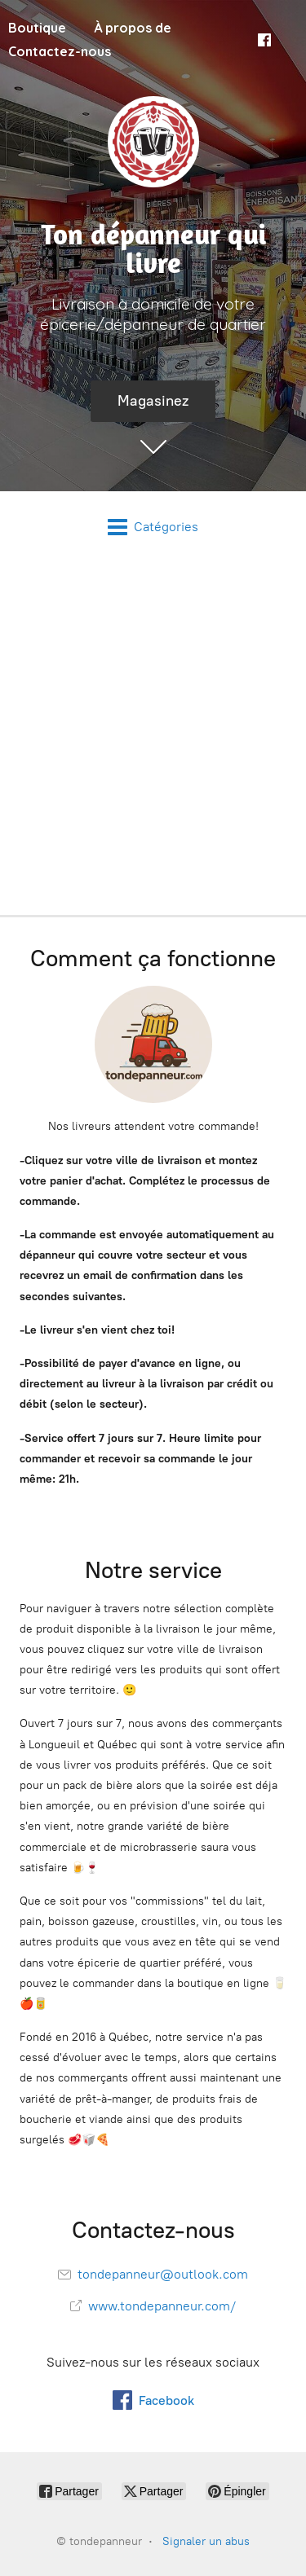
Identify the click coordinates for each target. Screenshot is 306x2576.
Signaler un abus (206, 2541)
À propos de (132, 28)
